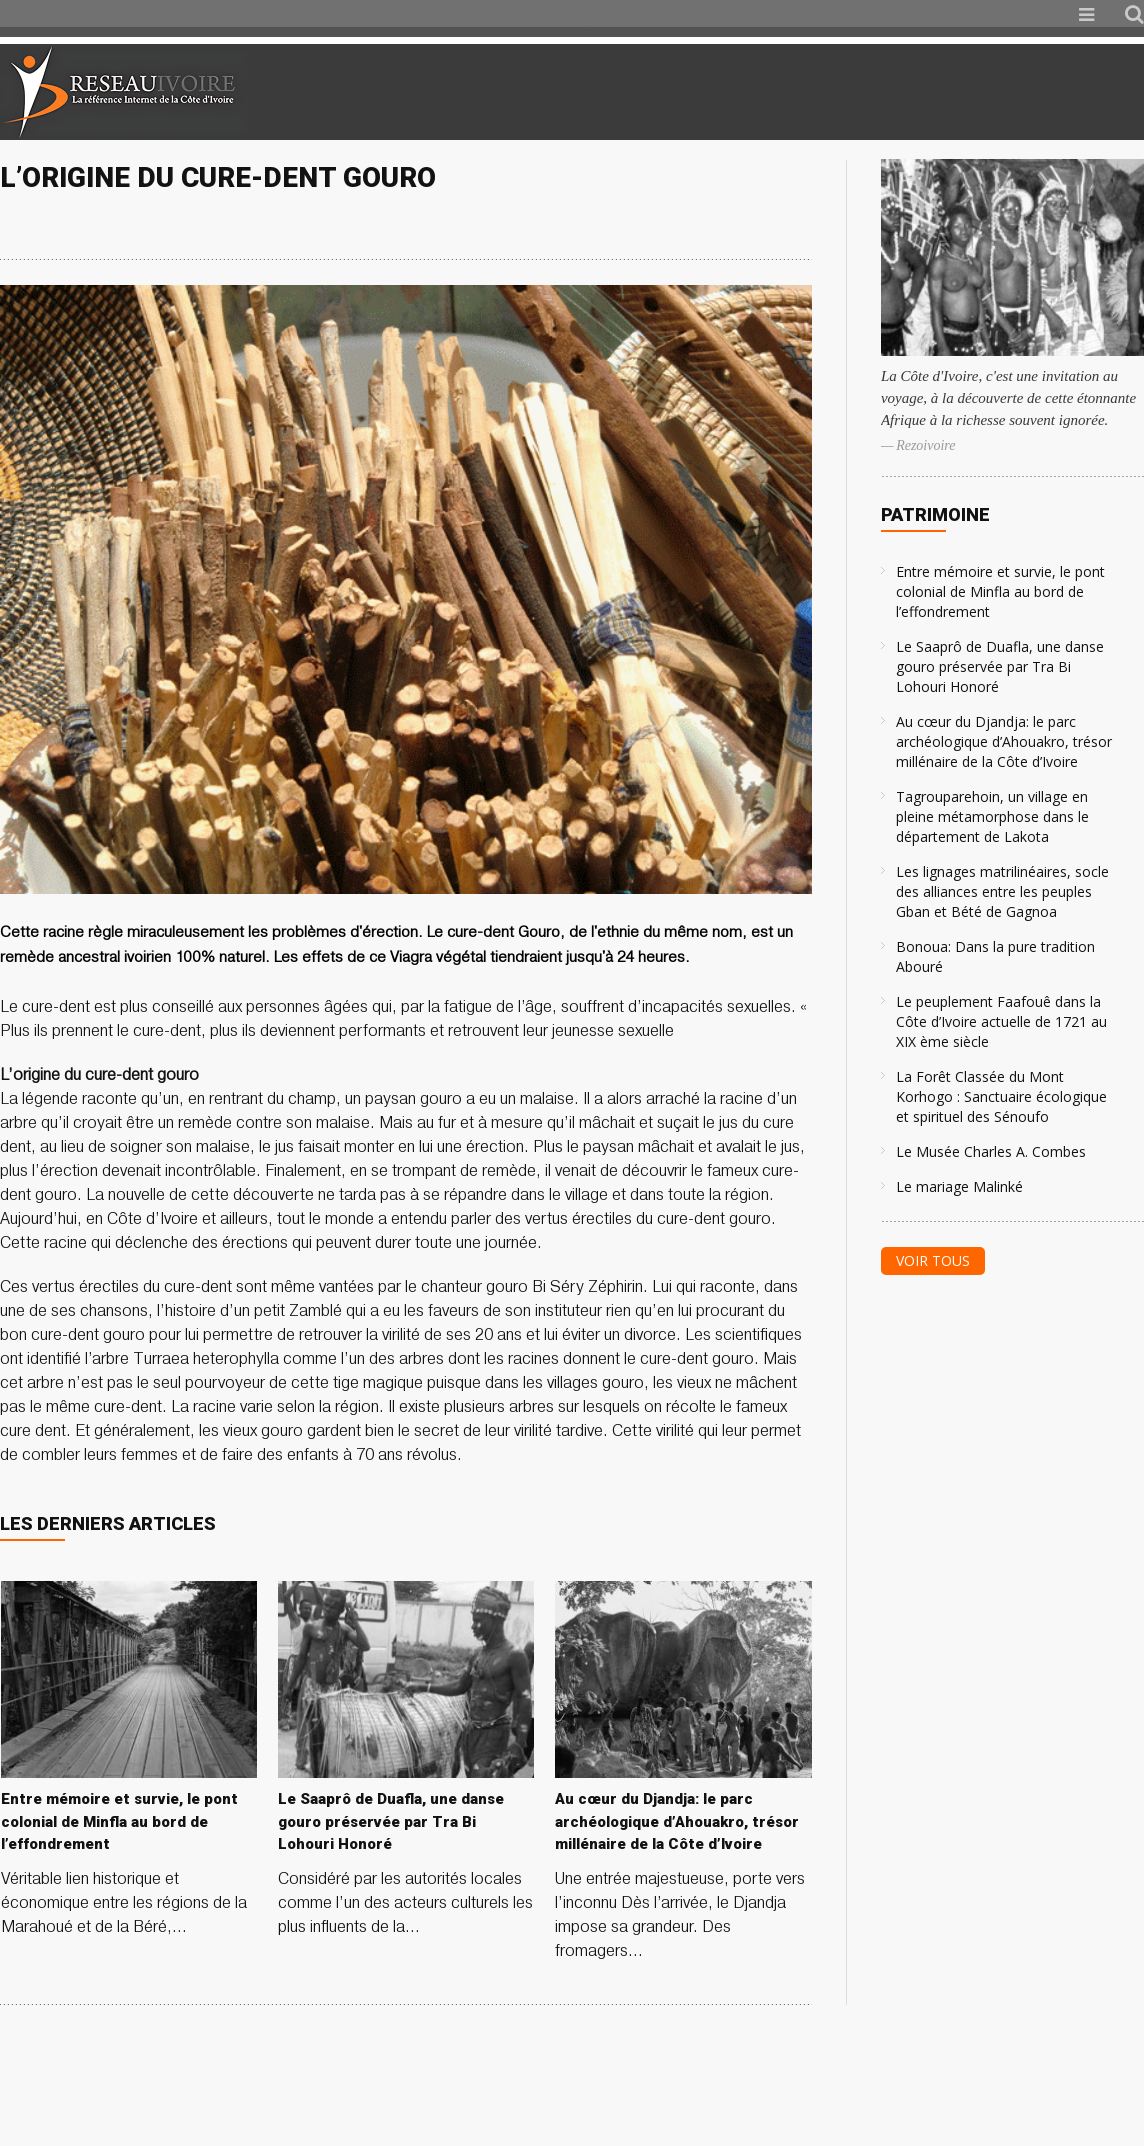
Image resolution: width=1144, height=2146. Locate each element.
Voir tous (933, 1260)
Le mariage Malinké (959, 1186)
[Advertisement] (908, 92)
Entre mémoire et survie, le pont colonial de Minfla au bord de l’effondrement (1000, 591)
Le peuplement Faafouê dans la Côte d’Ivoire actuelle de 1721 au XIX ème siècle (1001, 1021)
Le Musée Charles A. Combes (991, 1151)
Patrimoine (935, 514)
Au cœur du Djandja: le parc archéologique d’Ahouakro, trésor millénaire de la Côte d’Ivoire (1004, 741)
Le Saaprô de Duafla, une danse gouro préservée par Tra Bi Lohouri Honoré (1000, 666)
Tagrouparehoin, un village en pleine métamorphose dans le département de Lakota (992, 816)
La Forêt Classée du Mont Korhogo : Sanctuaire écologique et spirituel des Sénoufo (1001, 1096)
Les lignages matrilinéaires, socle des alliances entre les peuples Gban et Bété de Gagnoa (1002, 891)
